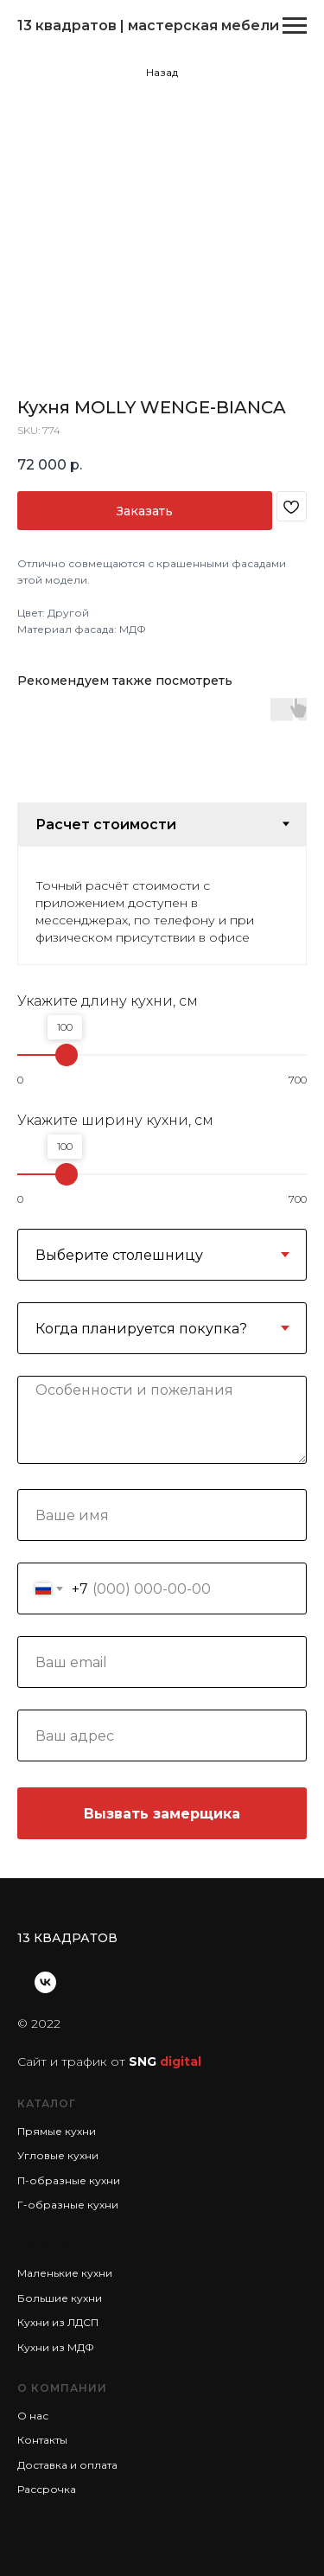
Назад (162, 72)
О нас (32, 2415)
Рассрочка (46, 2489)
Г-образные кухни (67, 2204)
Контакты (42, 2439)
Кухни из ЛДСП (57, 2322)
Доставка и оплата (67, 2464)
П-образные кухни (68, 2180)
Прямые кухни (56, 2131)
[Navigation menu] (295, 26)
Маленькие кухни (64, 2272)
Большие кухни (59, 2298)
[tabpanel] (162, 905)
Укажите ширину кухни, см (115, 1120)
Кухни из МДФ (55, 2347)
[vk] (45, 1982)
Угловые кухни (57, 2155)
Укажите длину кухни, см (107, 1001)
